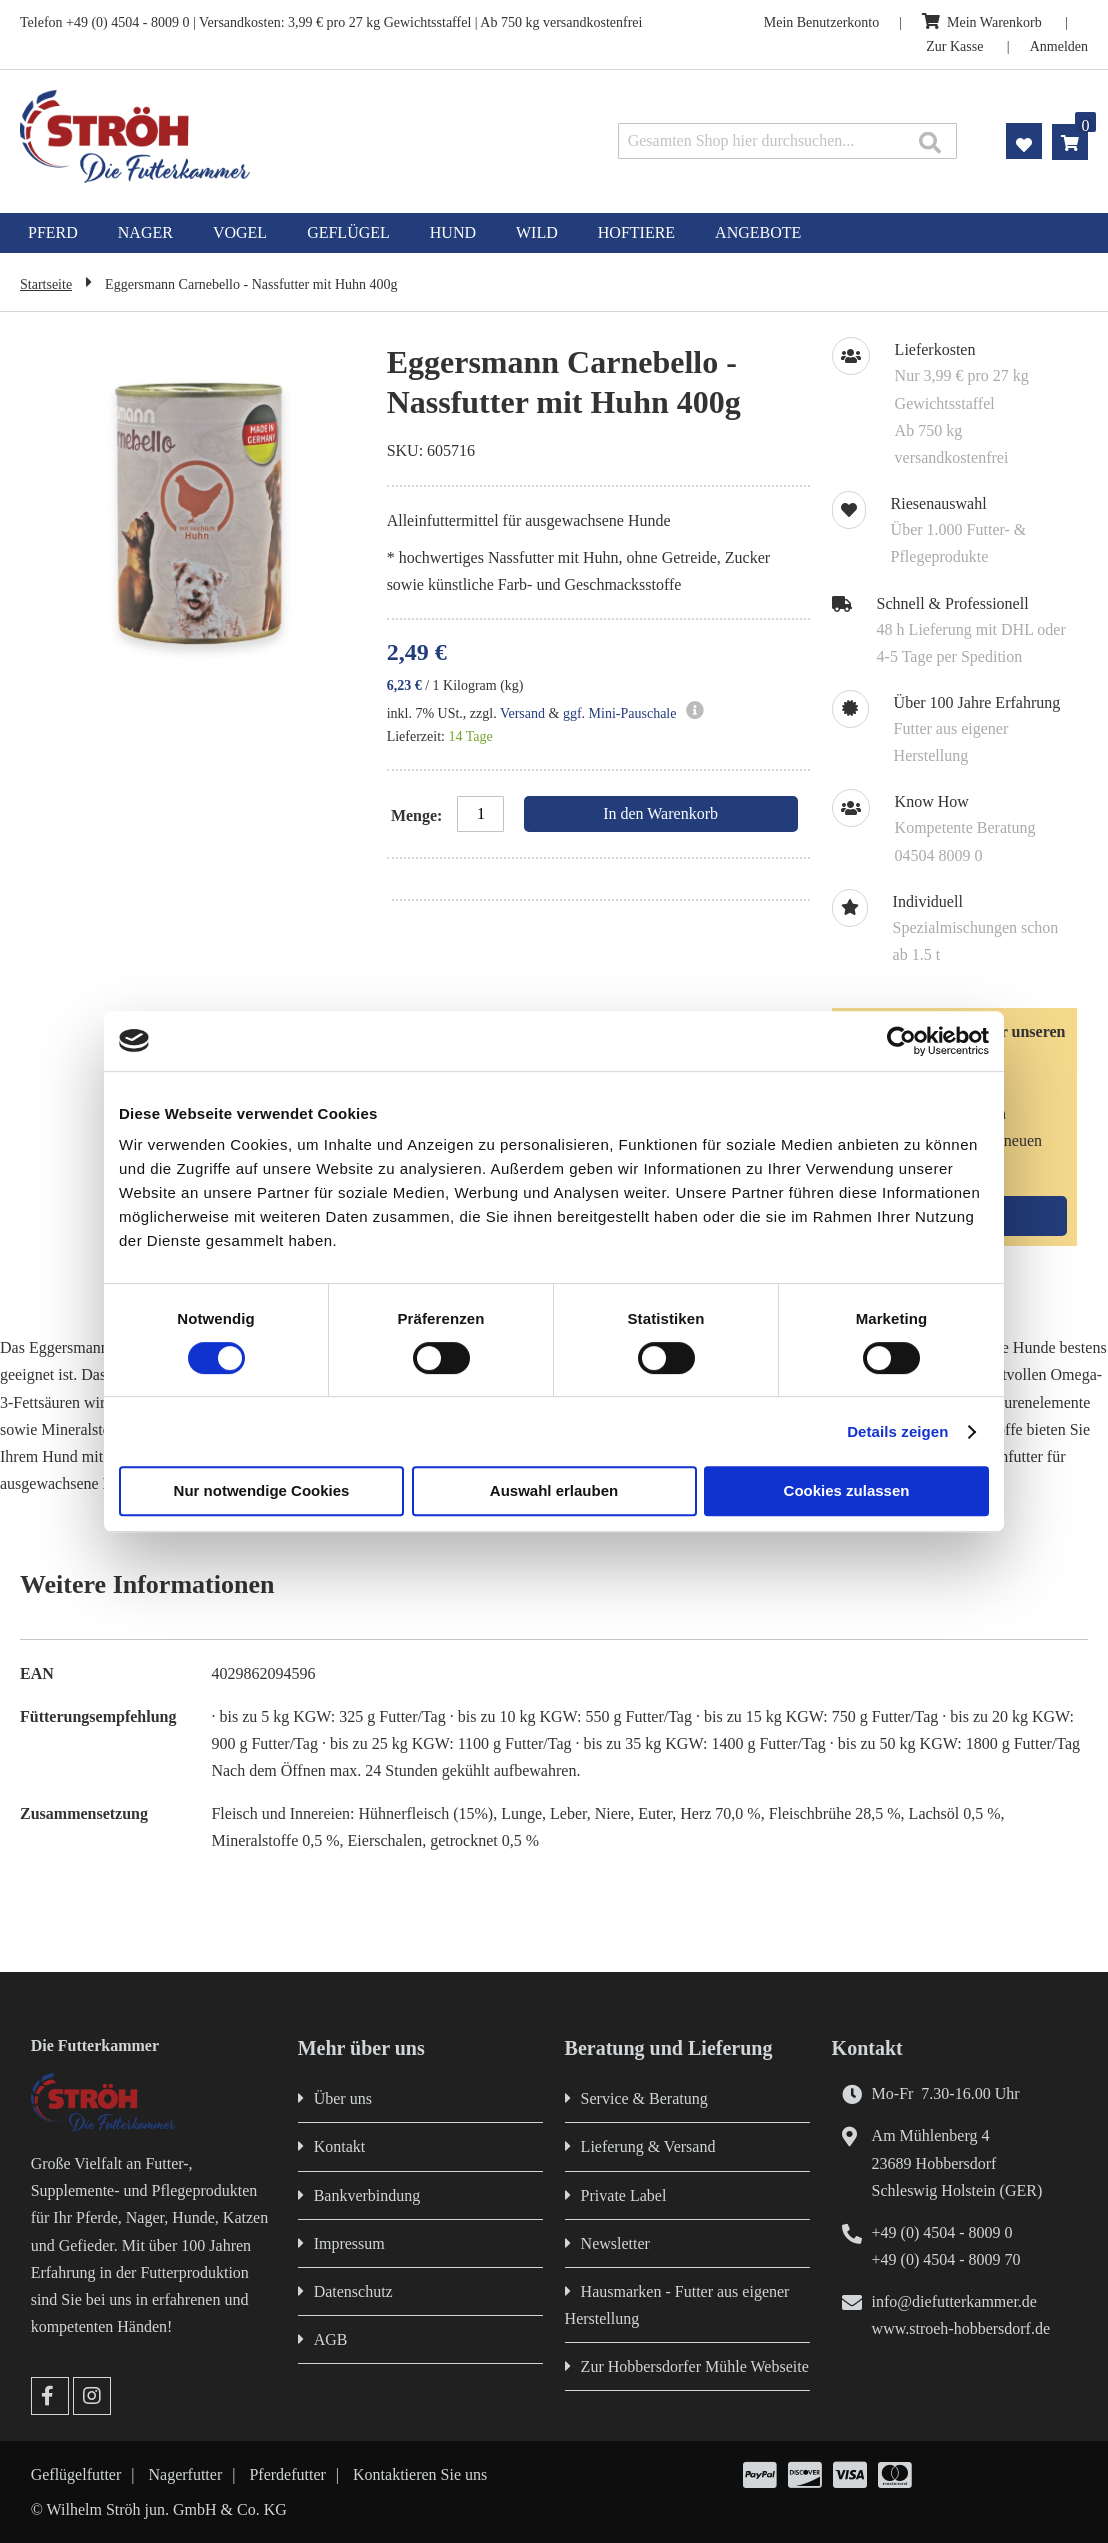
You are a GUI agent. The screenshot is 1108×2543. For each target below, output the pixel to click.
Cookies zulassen (847, 1490)
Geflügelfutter (76, 2474)
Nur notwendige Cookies (262, 1490)
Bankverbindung (367, 2195)
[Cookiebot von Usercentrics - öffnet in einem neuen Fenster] (901, 1041)
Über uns (343, 2098)
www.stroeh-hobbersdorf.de (961, 2328)
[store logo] (232, 136)
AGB (331, 2339)
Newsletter (615, 2243)
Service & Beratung (644, 2098)
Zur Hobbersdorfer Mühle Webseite (695, 2366)
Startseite (46, 284)
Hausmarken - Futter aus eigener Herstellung (677, 2305)
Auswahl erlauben (554, 1490)
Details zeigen (897, 1431)
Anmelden (1059, 46)
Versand (522, 713)
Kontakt (340, 2146)
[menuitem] (53, 233)
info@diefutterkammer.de (954, 2301)
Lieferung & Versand (648, 2146)
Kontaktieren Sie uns (420, 2474)
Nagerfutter (186, 2474)
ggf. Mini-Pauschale (620, 713)
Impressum (349, 2243)
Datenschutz (353, 2291)
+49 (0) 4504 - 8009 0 (942, 2232)
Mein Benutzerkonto (821, 22)
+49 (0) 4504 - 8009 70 (946, 2259)
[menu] (554, 233)
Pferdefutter (287, 2474)
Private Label (624, 2195)
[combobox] (787, 141)
